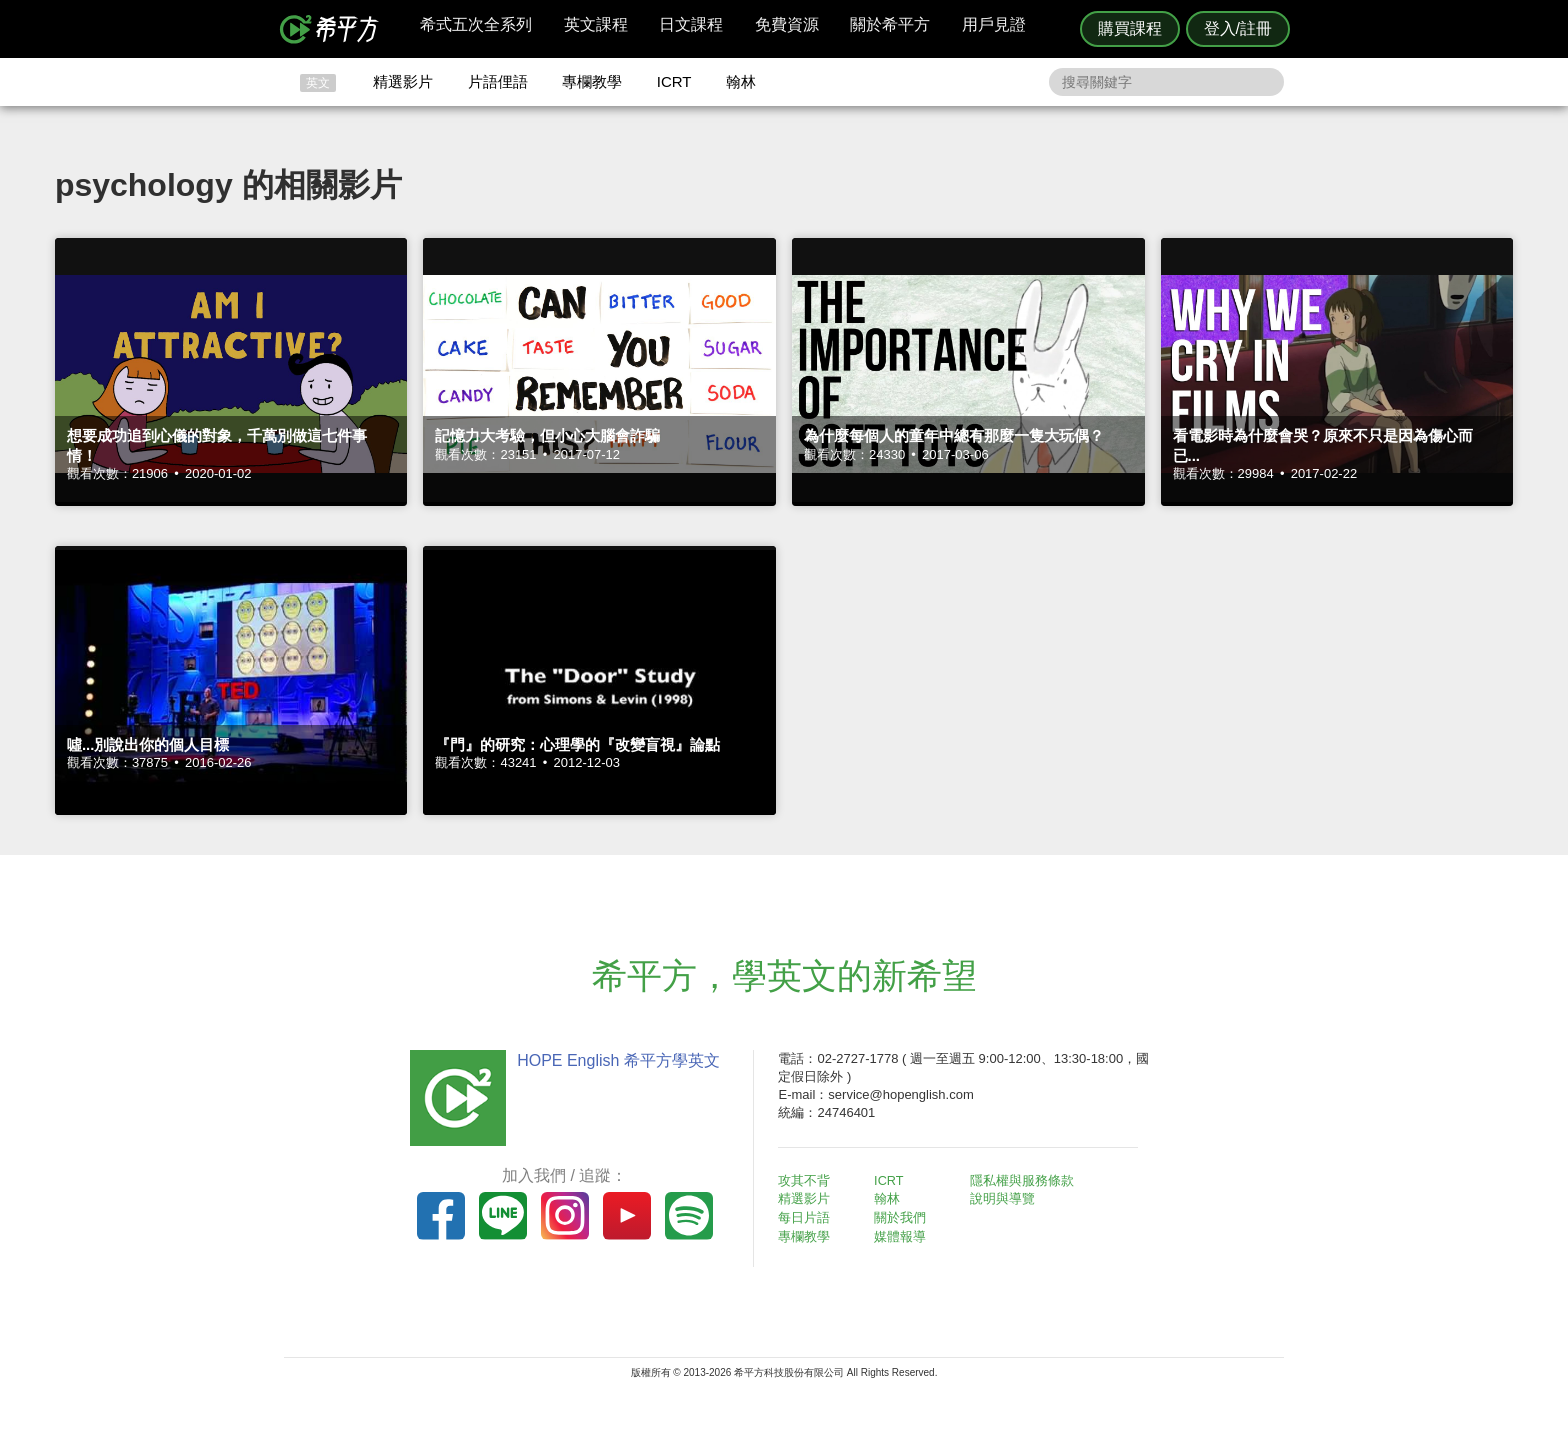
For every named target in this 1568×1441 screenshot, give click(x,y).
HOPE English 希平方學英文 (614, 1060)
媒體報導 (904, 1234)
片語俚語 (498, 81)
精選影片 (403, 81)
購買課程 (1130, 28)
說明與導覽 (1005, 1198)
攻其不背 (808, 1180)
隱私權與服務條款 (1025, 1180)
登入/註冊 (1238, 28)
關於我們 (904, 1216)
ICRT (674, 81)
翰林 (741, 81)
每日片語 (808, 1216)
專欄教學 (592, 81)
